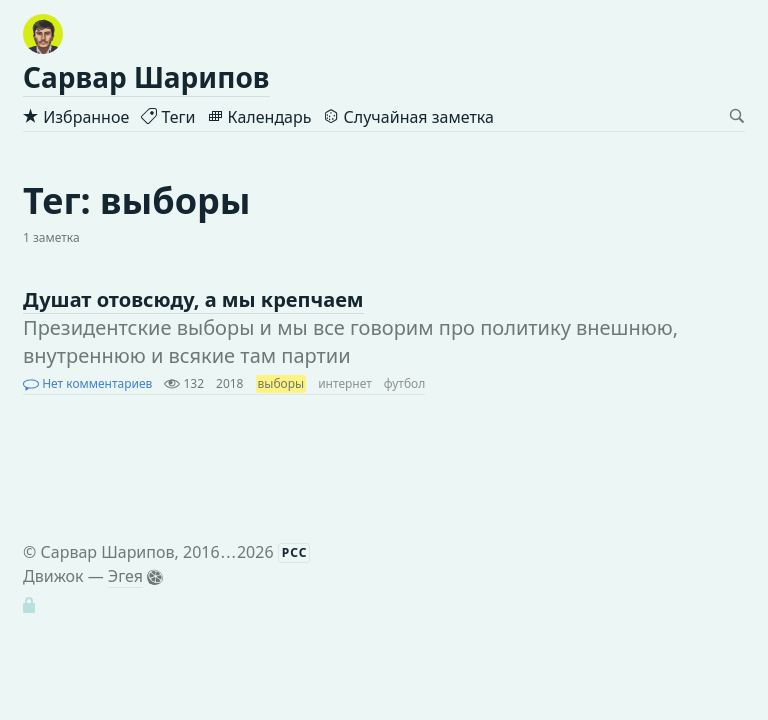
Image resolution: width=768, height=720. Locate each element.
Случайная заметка (408, 117)
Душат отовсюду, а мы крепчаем (193, 299)
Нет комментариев (87, 383)
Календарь (259, 117)
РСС (295, 552)
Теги (168, 117)
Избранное (76, 117)
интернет (345, 383)
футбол (405, 383)
